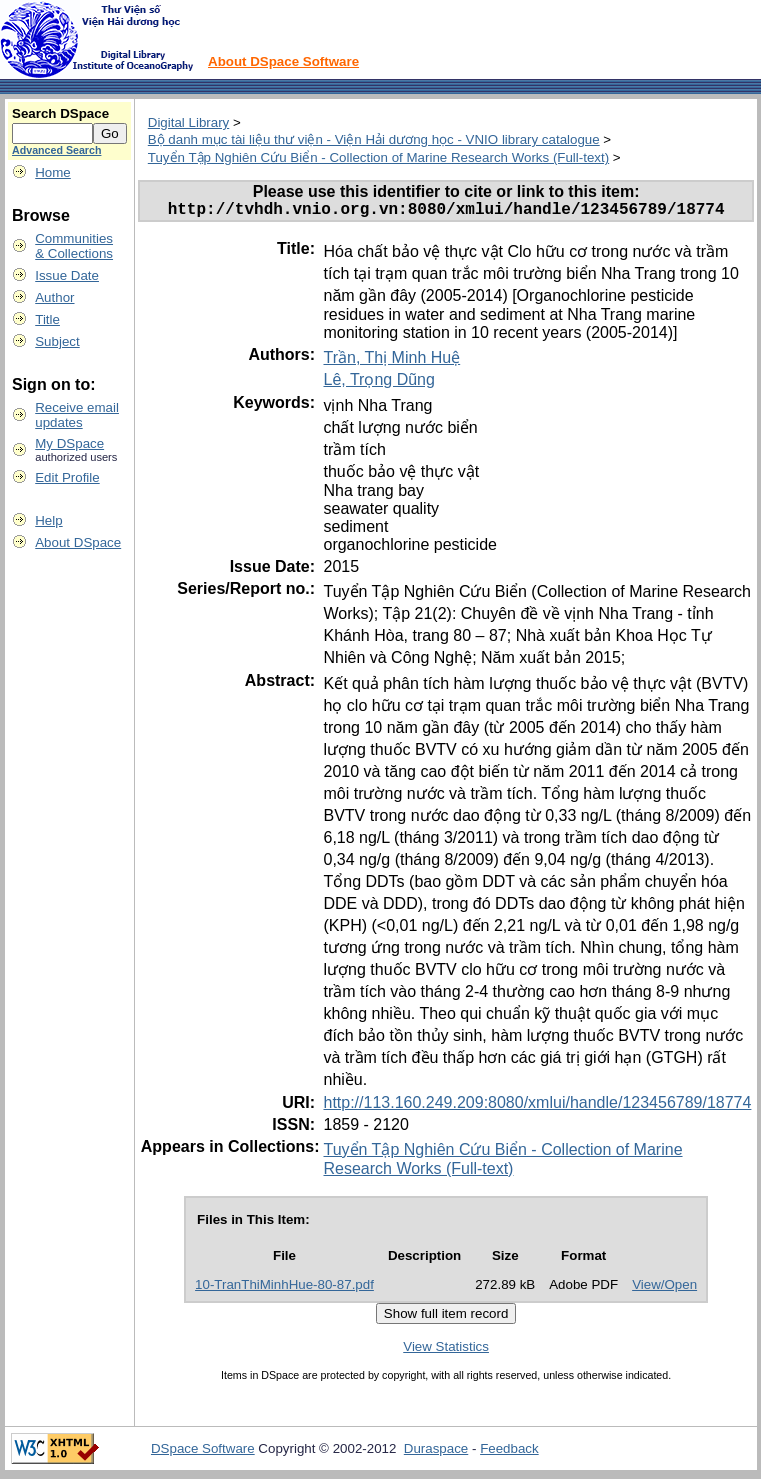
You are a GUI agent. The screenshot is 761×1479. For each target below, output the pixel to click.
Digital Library (188, 122)
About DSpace (78, 542)
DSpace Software (203, 1452)
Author (54, 297)
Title (47, 319)
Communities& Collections (74, 246)
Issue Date (67, 275)
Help (48, 520)
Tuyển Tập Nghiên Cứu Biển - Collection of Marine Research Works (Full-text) (378, 157)
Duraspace (436, 1452)
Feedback (509, 1452)
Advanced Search (56, 150)
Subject (57, 341)
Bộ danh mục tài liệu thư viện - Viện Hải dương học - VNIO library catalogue (374, 139)
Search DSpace (60, 113)
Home (53, 172)
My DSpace (69, 443)
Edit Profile (67, 477)
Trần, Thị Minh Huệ (391, 361)
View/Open (664, 1288)
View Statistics (446, 1350)
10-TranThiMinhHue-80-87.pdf (284, 1288)
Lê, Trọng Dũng (378, 383)
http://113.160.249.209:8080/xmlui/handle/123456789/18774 (537, 1106)
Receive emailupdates (77, 415)
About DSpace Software (283, 61)
